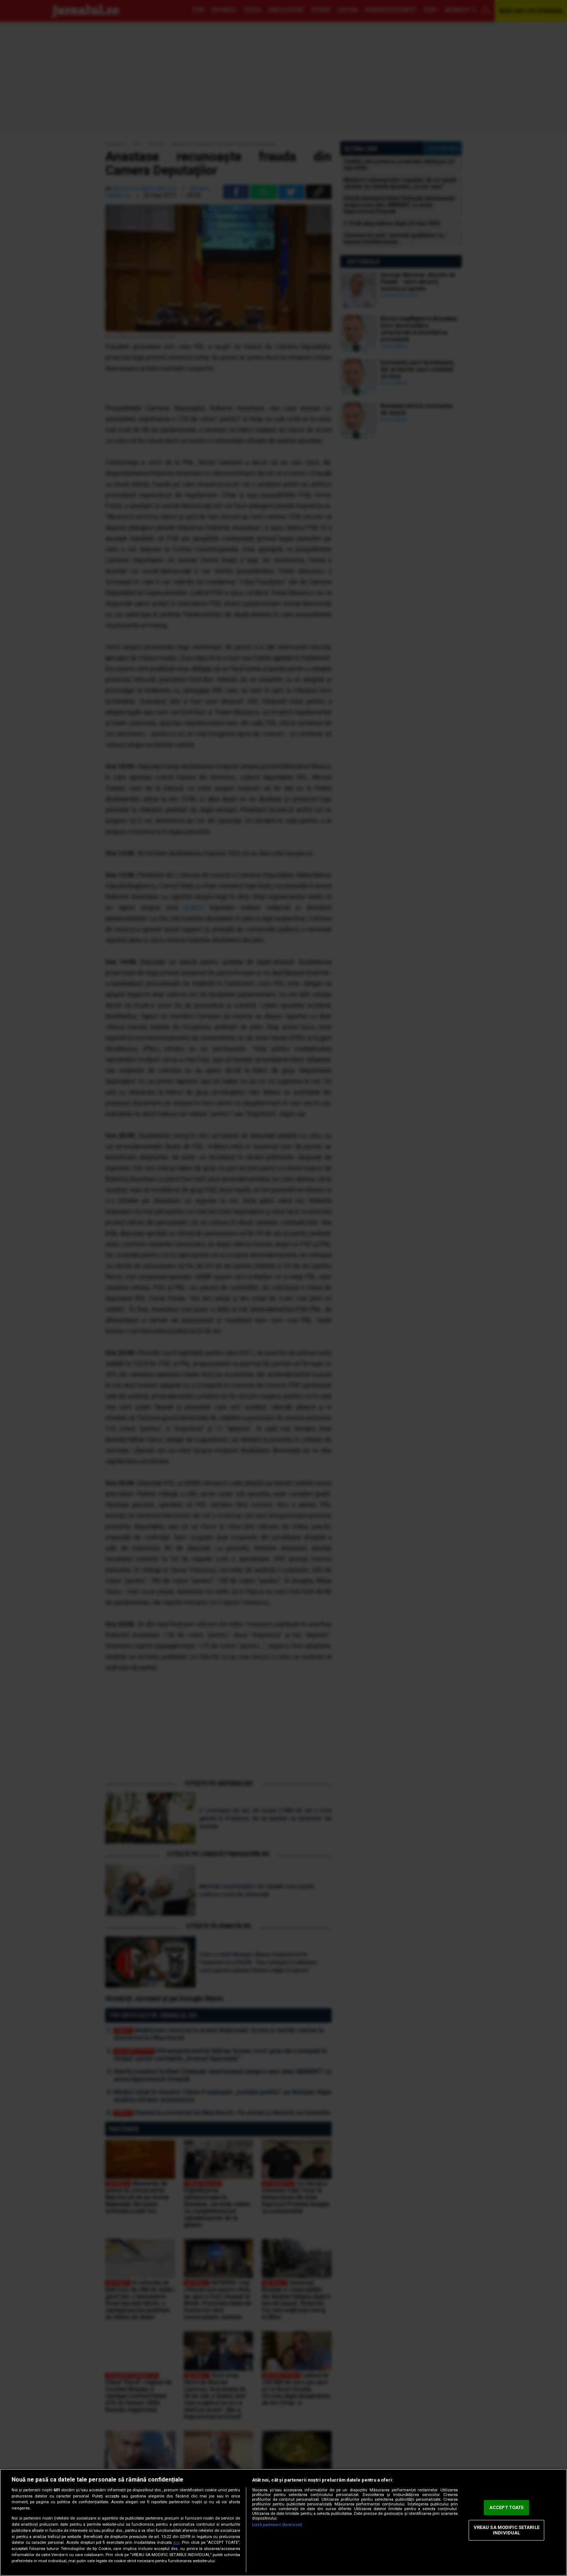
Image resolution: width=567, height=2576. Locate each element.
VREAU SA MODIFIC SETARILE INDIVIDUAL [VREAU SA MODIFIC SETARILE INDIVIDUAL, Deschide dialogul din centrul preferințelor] (507, 2530)
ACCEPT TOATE (506, 2507)
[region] (283, 2522)
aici (176, 2542)
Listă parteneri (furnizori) (277, 2524)
